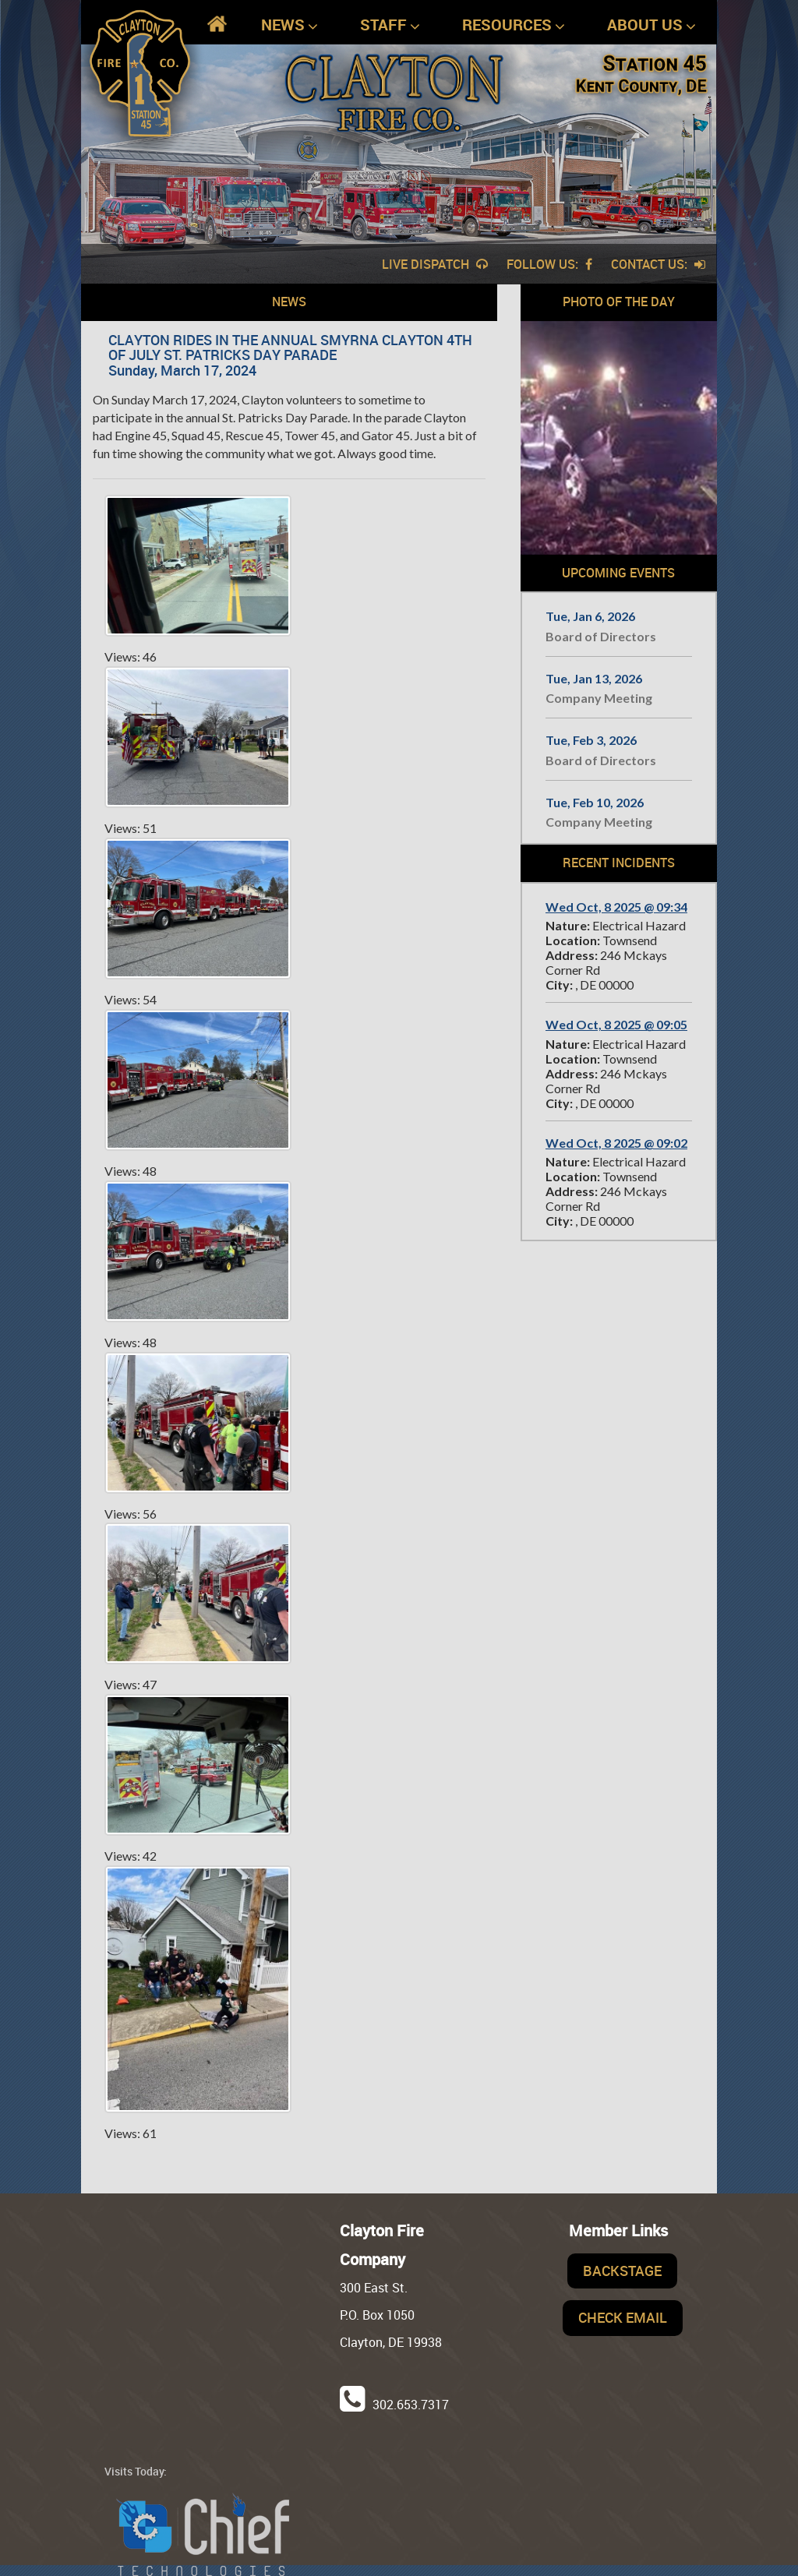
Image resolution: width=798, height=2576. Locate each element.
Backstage (622, 2270)
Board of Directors (601, 636)
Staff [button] (390, 25)
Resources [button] (513, 25)
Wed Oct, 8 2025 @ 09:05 (616, 1024)
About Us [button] (651, 25)
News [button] (289, 25)
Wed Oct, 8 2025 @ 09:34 (616, 906)
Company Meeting (599, 697)
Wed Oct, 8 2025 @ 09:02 (616, 1142)
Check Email (622, 2317)
